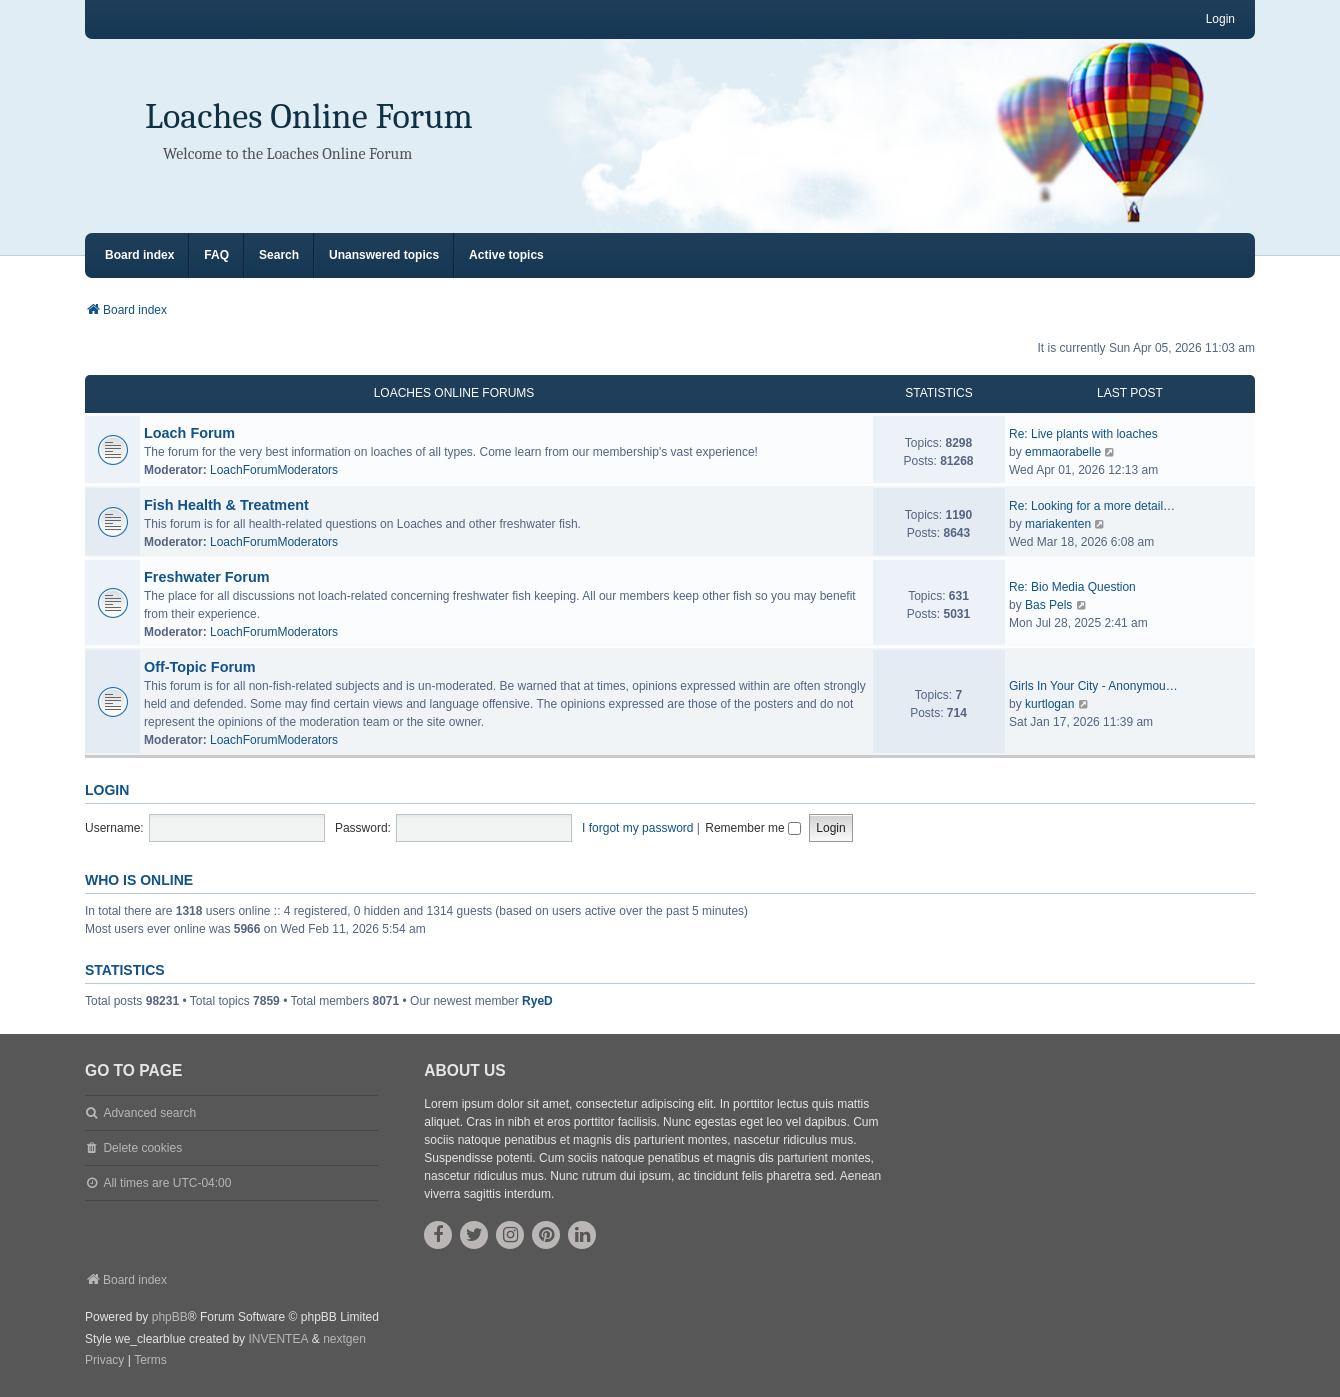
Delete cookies (142, 1148)
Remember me (753, 828)
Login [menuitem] (1220, 19)
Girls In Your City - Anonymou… (1093, 686)
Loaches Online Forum (309, 116)
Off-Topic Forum (200, 667)
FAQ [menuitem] (216, 255)
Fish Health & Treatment (226, 505)
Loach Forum (189, 433)
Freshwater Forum (207, 577)
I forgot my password (637, 828)
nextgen (344, 1339)
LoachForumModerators (274, 470)
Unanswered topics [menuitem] (384, 255)
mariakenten (1058, 524)
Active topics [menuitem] (506, 255)
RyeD (537, 1001)
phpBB (170, 1317)
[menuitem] (104, 1361)
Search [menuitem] (279, 255)
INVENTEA (278, 1339)
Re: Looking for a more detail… (1092, 506)
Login (107, 790)
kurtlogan (1049, 704)
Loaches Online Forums (454, 393)
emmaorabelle (1063, 452)
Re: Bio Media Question (1072, 587)
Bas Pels (1048, 605)
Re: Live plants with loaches (1083, 434)
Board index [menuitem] (139, 255)
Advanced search (149, 1113)
